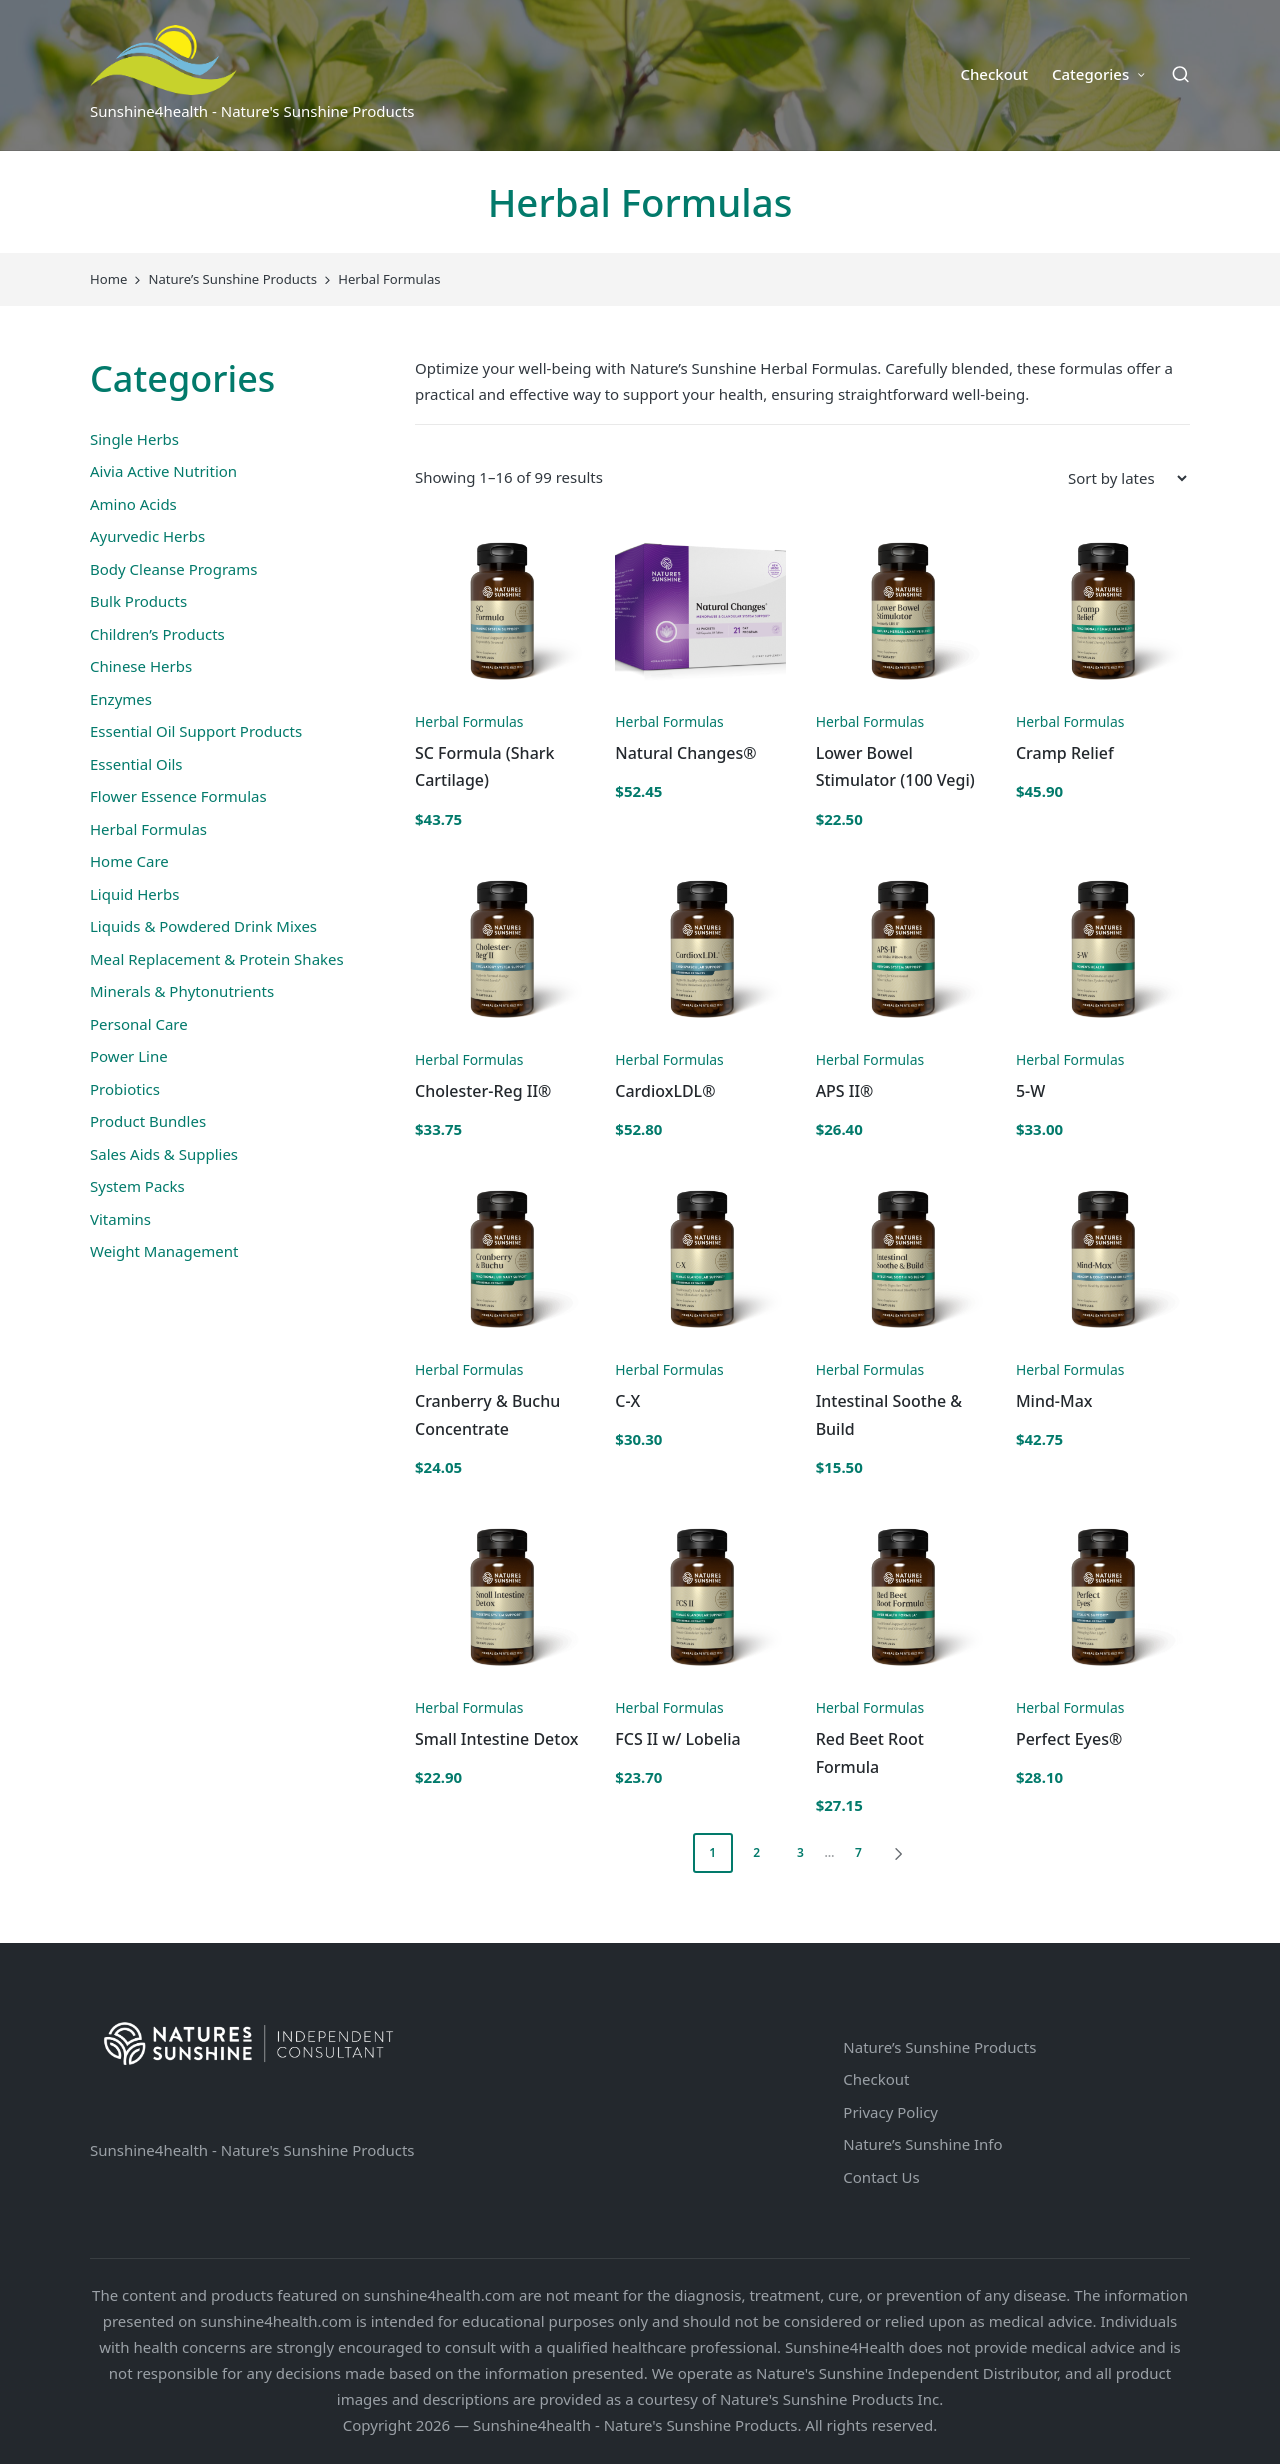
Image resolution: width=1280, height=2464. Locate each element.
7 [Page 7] (858, 1852)
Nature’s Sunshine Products (939, 2047)
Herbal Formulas (469, 721)
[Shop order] (1127, 478)
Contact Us (881, 2177)
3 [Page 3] (800, 1852)
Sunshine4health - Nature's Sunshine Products (252, 2150)
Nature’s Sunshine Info (922, 2144)
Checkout (876, 2079)
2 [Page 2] (756, 1852)
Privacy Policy (890, 2112)
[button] (902, 1853)
